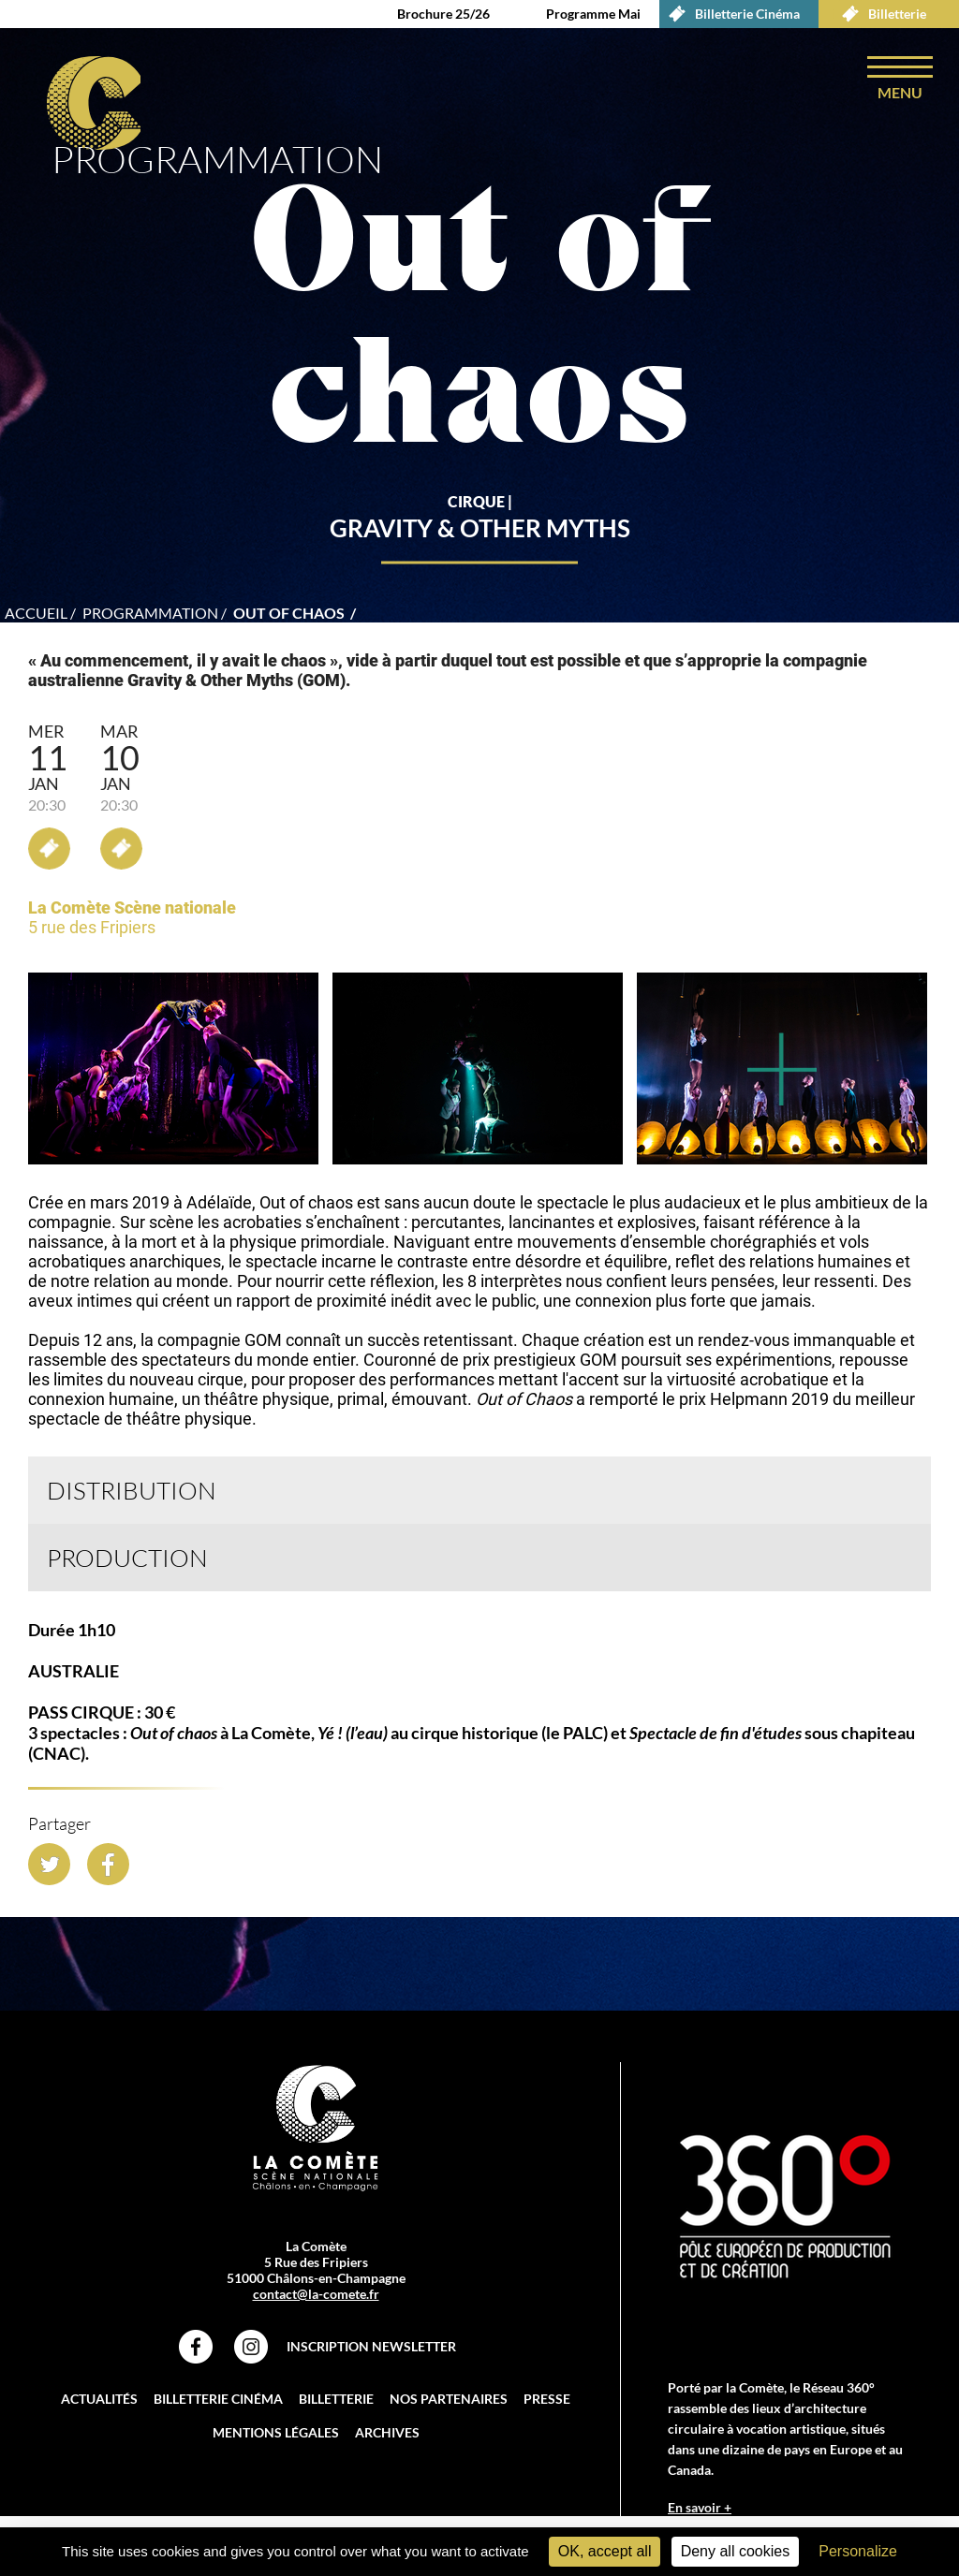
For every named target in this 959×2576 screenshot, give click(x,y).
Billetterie (879, 14)
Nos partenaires (449, 2399)
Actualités (99, 2399)
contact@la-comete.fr (316, 2294)
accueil (36, 613)
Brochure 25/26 (443, 14)
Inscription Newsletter (371, 2346)
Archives (387, 2432)
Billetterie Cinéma (729, 14)
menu (900, 92)
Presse (547, 2399)
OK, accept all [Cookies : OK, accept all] (605, 2551)
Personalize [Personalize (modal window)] (858, 2551)
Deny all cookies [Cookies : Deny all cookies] (735, 2551)
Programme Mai (593, 14)
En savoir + (699, 2507)
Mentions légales (276, 2432)
